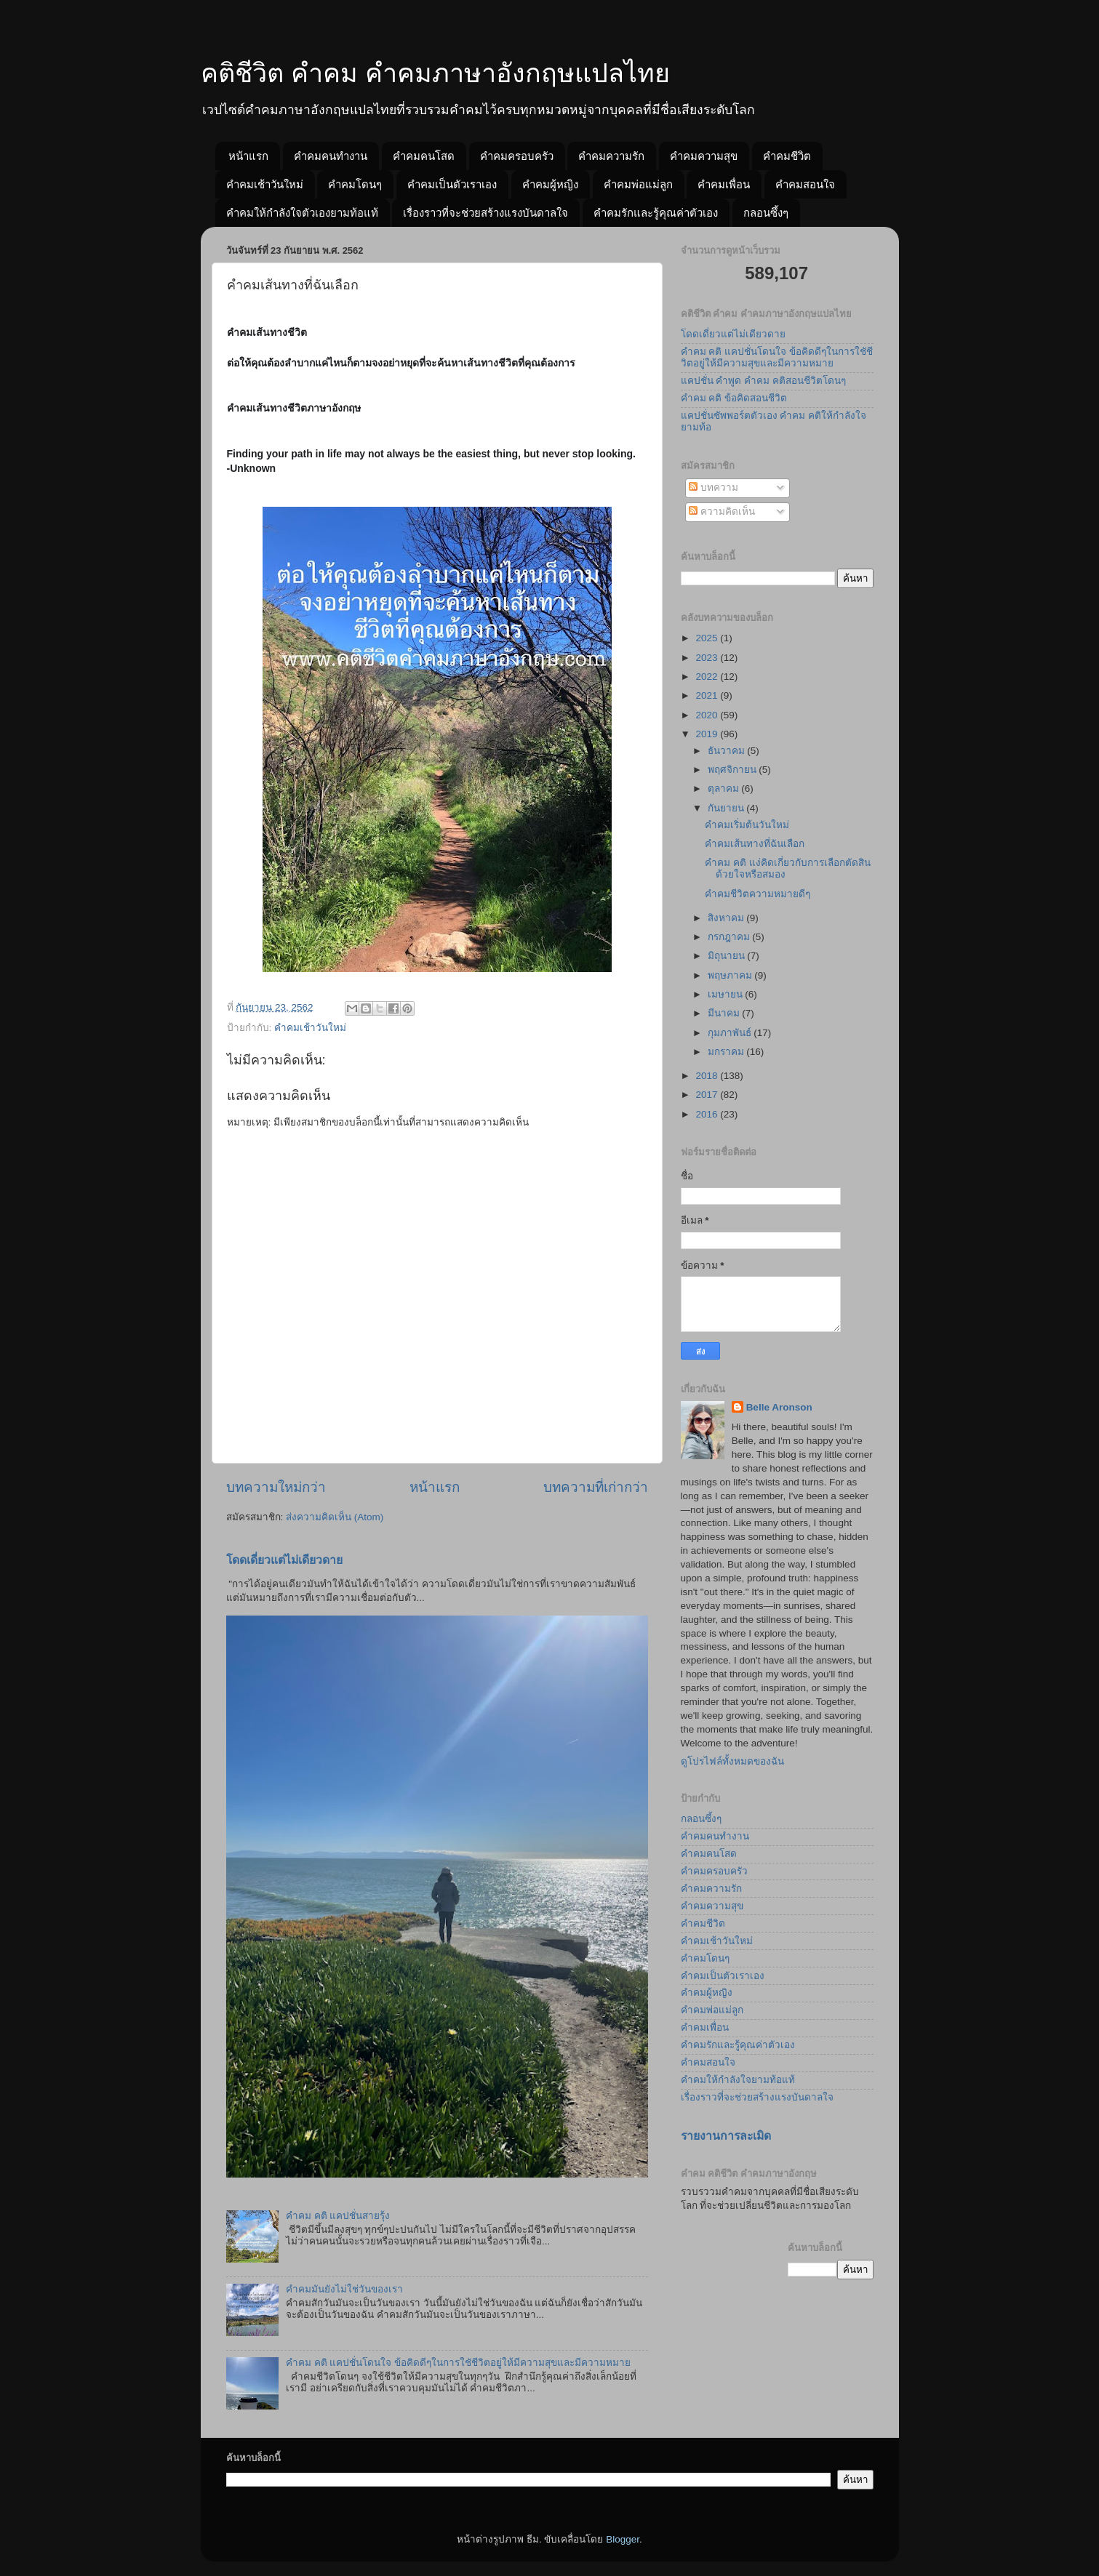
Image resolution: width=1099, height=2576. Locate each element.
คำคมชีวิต (787, 156)
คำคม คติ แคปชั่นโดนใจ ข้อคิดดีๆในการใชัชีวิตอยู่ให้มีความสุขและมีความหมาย (458, 2362)
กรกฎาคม (730, 936)
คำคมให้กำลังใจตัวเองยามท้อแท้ (302, 212)
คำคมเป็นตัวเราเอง (452, 184)
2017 (707, 1094)
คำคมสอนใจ (805, 184)
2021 (707, 695)
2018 (707, 1075)
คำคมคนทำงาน (330, 156)
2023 (707, 657)
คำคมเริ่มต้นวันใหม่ (747, 824)
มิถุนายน (728, 955)
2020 (707, 715)
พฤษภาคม (731, 975)
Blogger (622, 2539)
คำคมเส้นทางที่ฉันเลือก (754, 843)
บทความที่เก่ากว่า (595, 1487)
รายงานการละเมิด (726, 2136)
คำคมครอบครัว (517, 156)
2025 (707, 638)
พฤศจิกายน (733, 769)
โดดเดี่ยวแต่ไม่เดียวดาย (284, 1560)
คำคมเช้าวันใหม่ (264, 184)
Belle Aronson (779, 1407)
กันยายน (727, 808)
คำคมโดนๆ (355, 184)
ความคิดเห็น (722, 511)
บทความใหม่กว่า (276, 1487)
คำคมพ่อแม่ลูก (638, 184)
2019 (707, 734)
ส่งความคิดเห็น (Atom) (334, 1517)
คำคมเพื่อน (724, 184)
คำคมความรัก (611, 156)
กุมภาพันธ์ (731, 1032)
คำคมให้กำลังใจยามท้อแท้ (738, 2079)
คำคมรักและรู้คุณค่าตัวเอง (656, 212)
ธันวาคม (728, 750)
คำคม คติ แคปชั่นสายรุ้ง (338, 2215)
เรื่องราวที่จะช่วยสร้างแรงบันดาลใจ (485, 212)
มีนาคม (725, 1013)
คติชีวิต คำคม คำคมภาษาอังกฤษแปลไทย (435, 73)
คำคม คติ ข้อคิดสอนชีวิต (734, 398)
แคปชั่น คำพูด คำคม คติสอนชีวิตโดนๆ (763, 380)
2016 (707, 1114)
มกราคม (727, 1051)
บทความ (713, 487)
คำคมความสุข (704, 156)
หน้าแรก (248, 156)
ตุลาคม (725, 788)
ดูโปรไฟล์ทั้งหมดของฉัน (732, 1761)
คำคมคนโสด (424, 156)
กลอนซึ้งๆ (765, 212)
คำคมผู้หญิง (550, 184)
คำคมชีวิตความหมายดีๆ (757, 893)
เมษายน (727, 994)
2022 (707, 676)
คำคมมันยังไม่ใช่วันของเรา (344, 2289)
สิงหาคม (727, 917)
